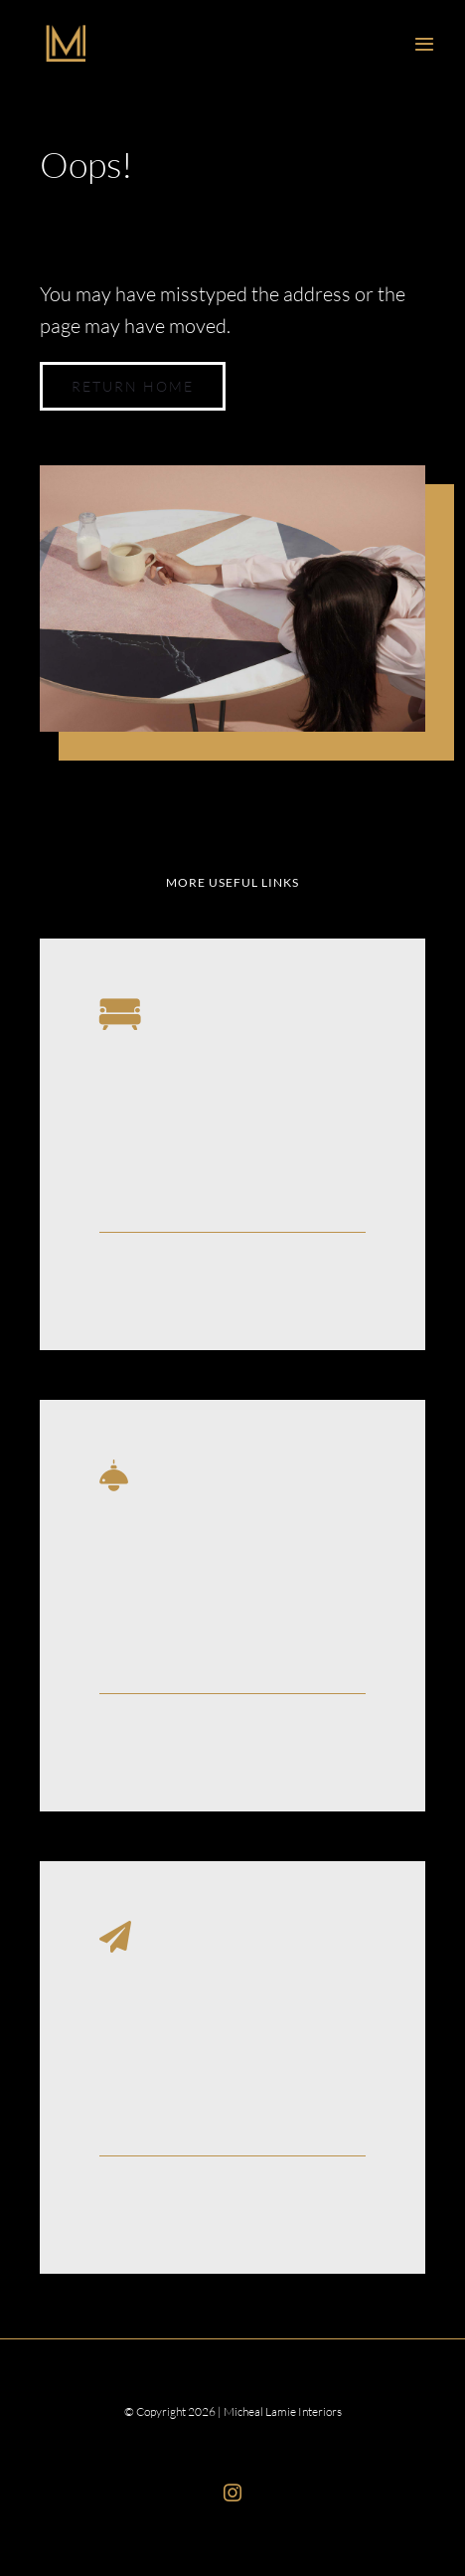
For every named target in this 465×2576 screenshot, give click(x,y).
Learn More (144, 1279)
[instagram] (232, 2492)
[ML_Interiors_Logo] (65, 34)
